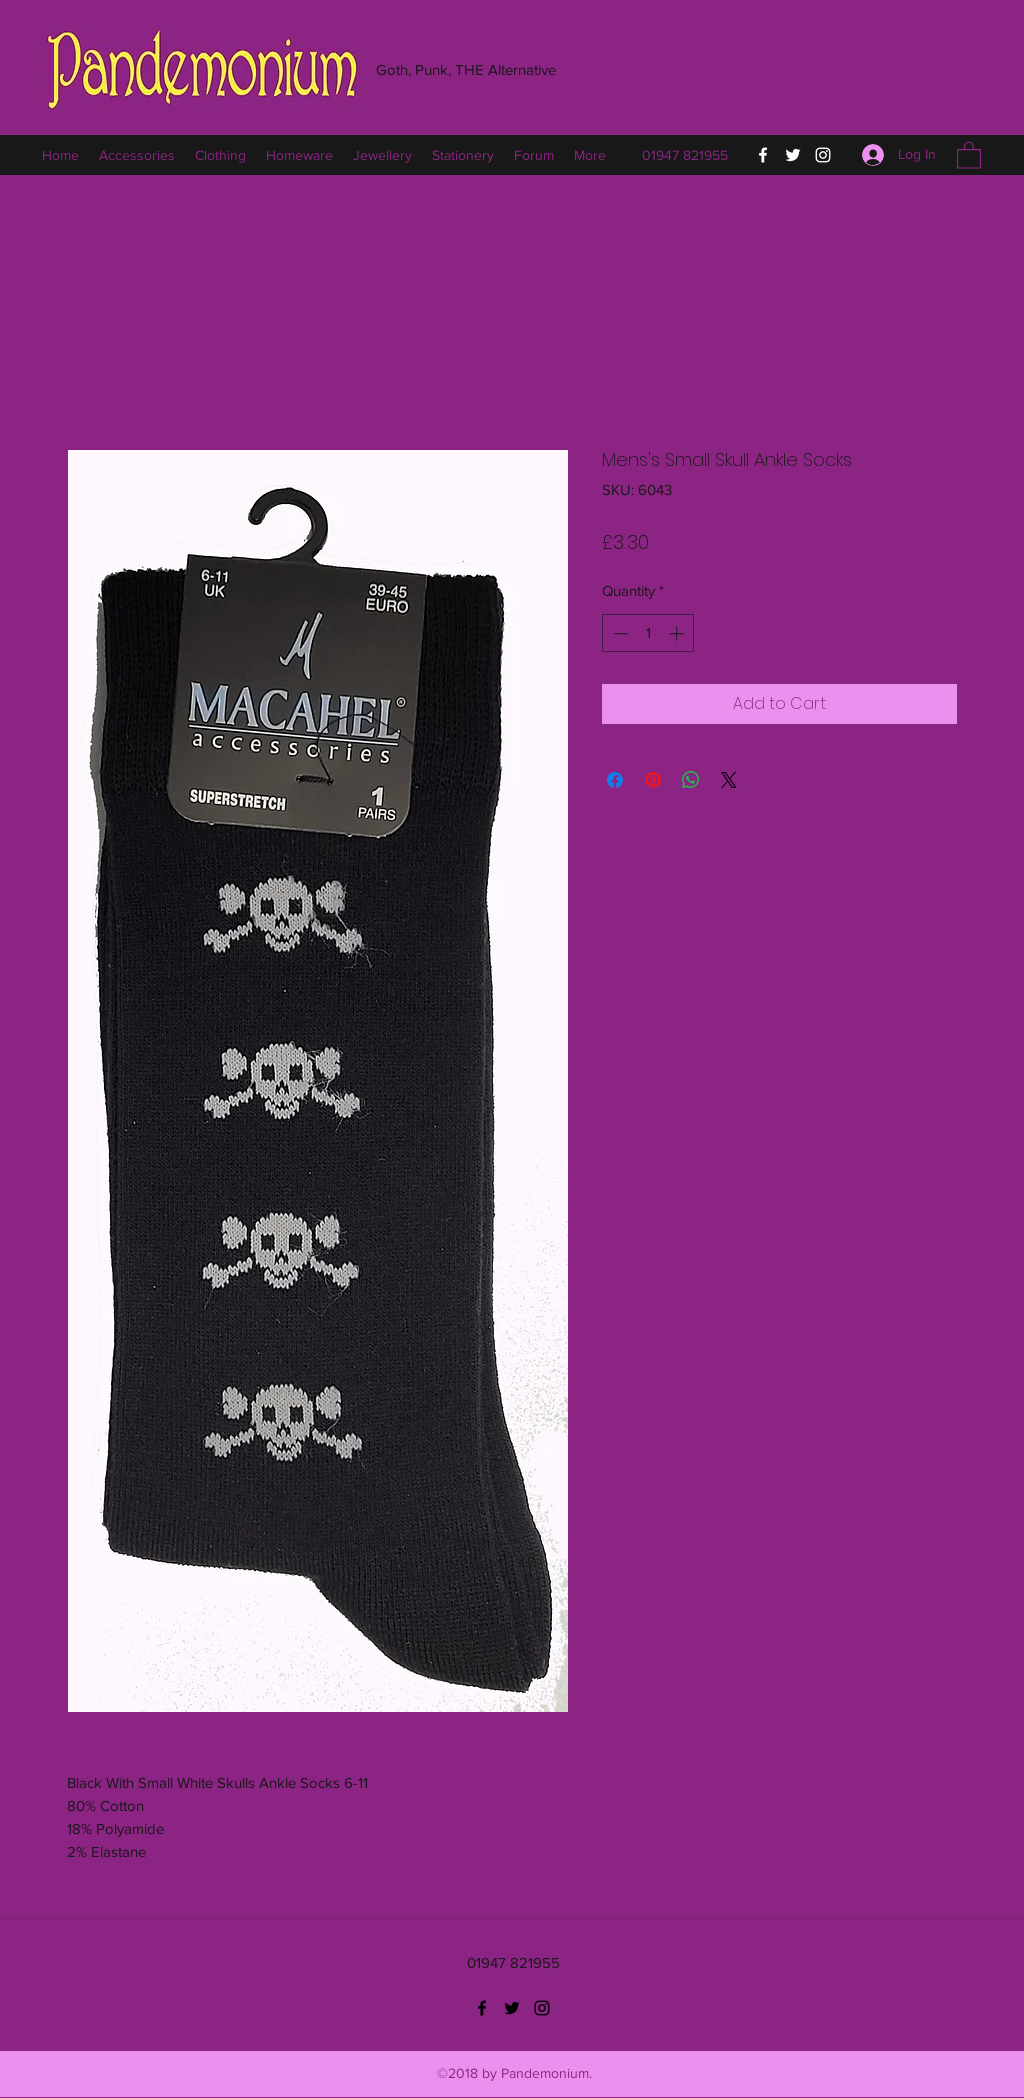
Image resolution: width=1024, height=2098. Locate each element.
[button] (969, 154)
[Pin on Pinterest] (653, 780)
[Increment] (678, 633)
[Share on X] (729, 780)
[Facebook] (763, 155)
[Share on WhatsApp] (691, 780)
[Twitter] (793, 155)
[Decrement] (618, 633)
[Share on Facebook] (615, 780)
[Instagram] (823, 155)
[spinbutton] (648, 633)
